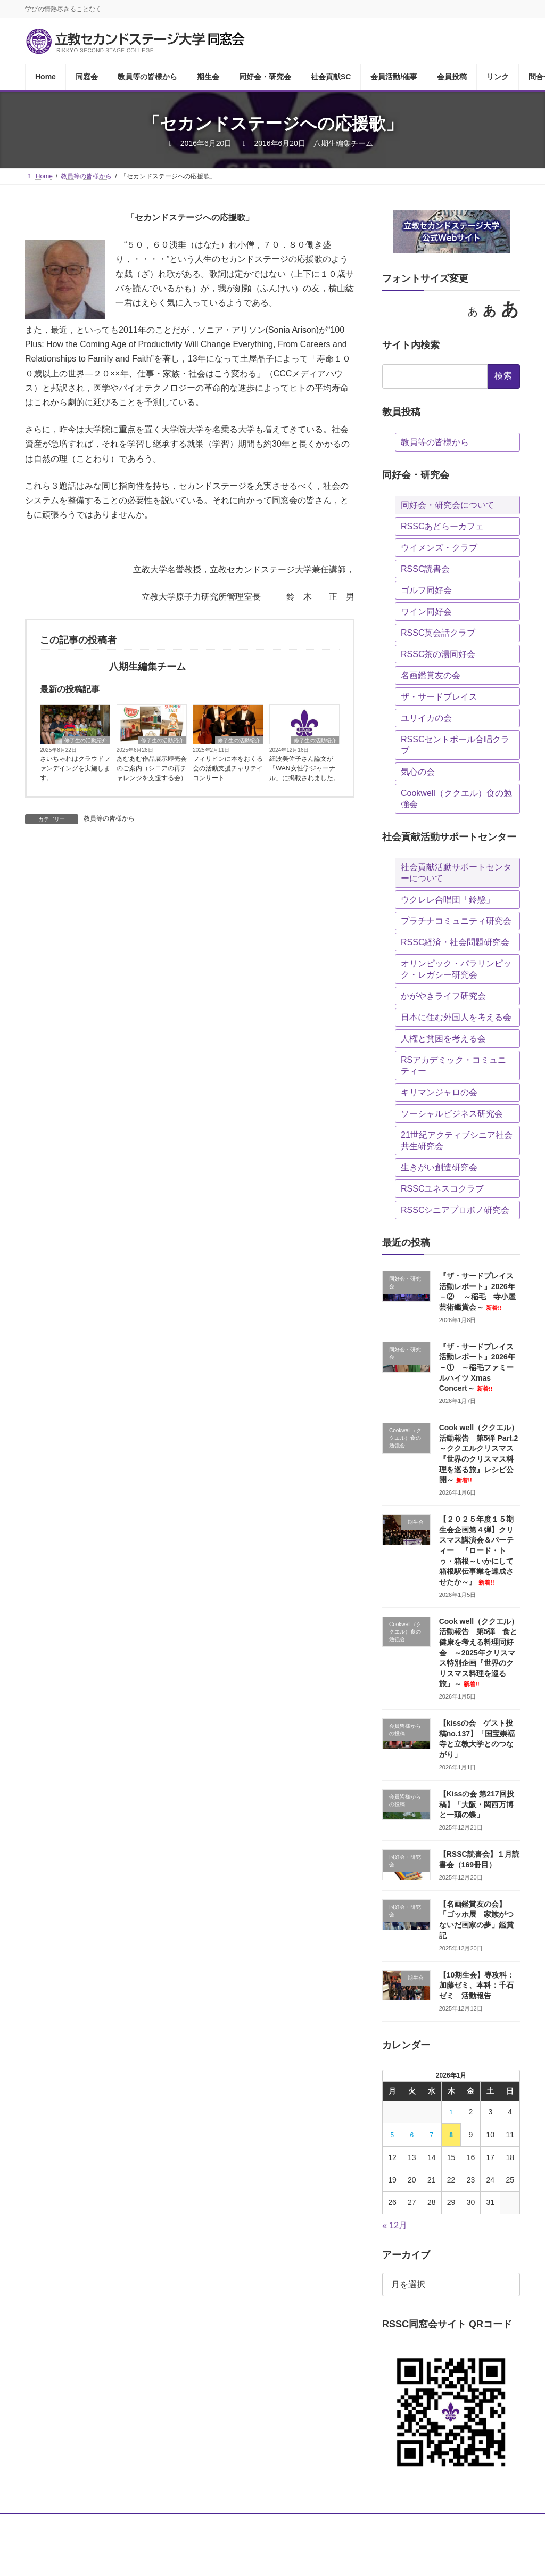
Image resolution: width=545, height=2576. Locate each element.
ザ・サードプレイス (439, 696)
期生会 (196, 2523)
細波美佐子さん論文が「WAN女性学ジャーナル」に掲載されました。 (304, 768)
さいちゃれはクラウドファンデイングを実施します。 (75, 768)
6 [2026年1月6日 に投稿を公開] (412, 2135)
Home (43, 2523)
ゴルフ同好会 (426, 590)
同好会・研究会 (249, 2523)
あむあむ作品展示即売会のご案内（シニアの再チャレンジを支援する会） (152, 768)
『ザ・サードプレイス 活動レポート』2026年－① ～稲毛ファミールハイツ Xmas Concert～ (480, 1367)
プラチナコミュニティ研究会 (456, 920)
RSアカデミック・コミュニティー (453, 1065)
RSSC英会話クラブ (438, 632)
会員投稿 (423, 2523)
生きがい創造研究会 (439, 1167)
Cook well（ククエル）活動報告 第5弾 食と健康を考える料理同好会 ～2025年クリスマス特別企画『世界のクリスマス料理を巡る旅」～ (478, 1652)
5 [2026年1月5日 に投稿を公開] (392, 2135)
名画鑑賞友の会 (430, 675)
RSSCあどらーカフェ (442, 526)
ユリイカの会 (426, 718)
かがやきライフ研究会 (443, 995)
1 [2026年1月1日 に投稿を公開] (451, 2112)
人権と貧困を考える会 (443, 1038)
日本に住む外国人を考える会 (456, 1017)
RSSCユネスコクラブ (442, 1188)
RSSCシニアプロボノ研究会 (455, 1210)
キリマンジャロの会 (439, 1092)
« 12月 (394, 2225)
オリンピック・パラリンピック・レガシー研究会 (456, 969)
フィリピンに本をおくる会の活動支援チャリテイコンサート (228, 768)
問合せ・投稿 (54, 2529)
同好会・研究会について (447, 505)
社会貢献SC (311, 2523)
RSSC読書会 (425, 568)
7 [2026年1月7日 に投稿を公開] (431, 2135)
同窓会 (83, 2523)
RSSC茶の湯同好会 (438, 654)
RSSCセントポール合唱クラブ (455, 745)
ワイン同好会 (426, 611)
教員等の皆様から (109, 818)
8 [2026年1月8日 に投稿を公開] (451, 2135)
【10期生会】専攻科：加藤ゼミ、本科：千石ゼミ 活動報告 (477, 1985)
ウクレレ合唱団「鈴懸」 (447, 899)
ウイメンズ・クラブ (439, 547)
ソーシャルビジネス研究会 (452, 1113)
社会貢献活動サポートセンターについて (456, 873)
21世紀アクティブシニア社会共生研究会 (457, 1140)
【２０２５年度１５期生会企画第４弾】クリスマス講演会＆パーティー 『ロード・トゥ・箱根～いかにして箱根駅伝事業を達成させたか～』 (476, 1550)
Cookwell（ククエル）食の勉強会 (456, 799)
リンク (467, 2523)
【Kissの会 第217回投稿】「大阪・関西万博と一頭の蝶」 (476, 1804)
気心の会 (418, 771)
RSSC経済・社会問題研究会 (455, 942)
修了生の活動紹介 (85, 740)
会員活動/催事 (370, 2523)
